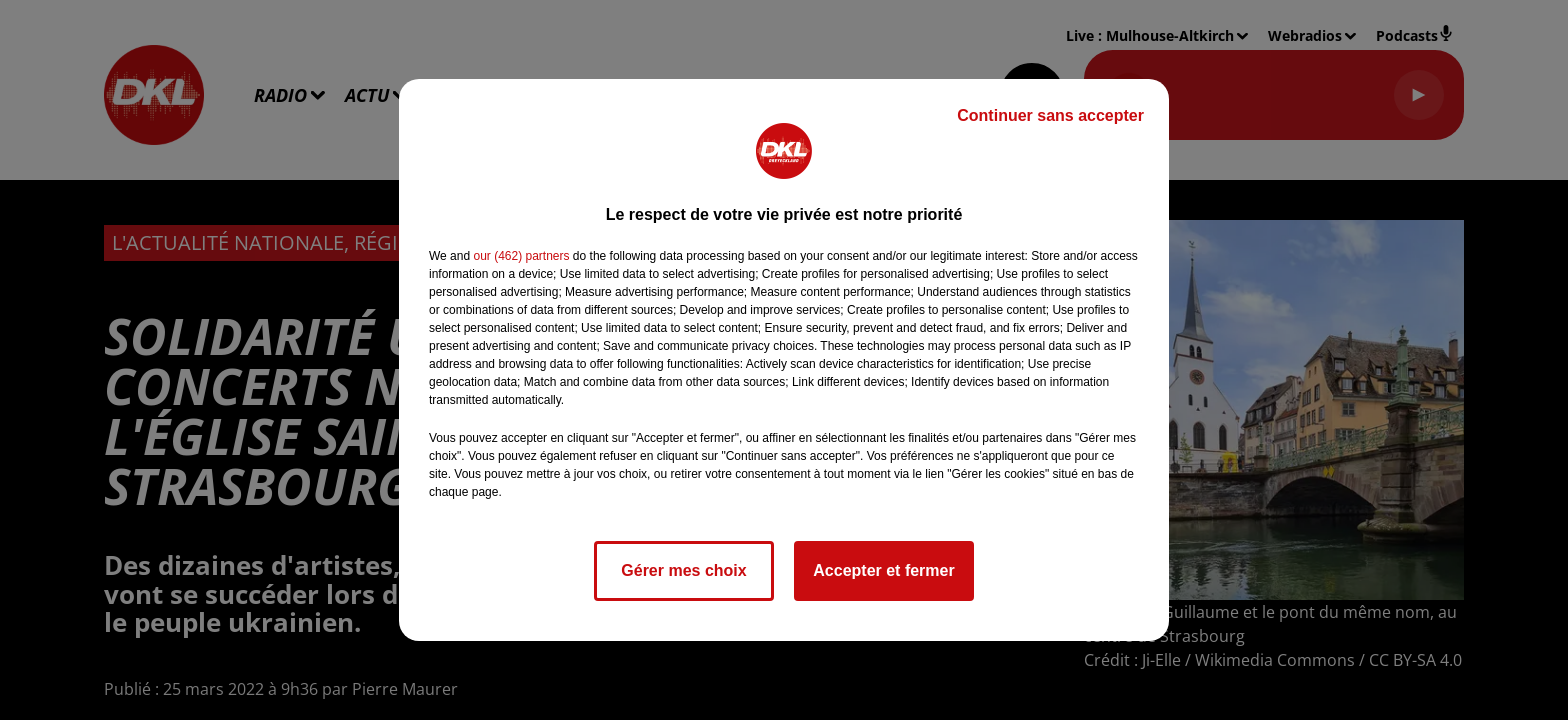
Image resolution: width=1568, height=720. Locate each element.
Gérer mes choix (683, 570)
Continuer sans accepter (1050, 115)
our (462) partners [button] (521, 256)
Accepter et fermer (883, 570)
